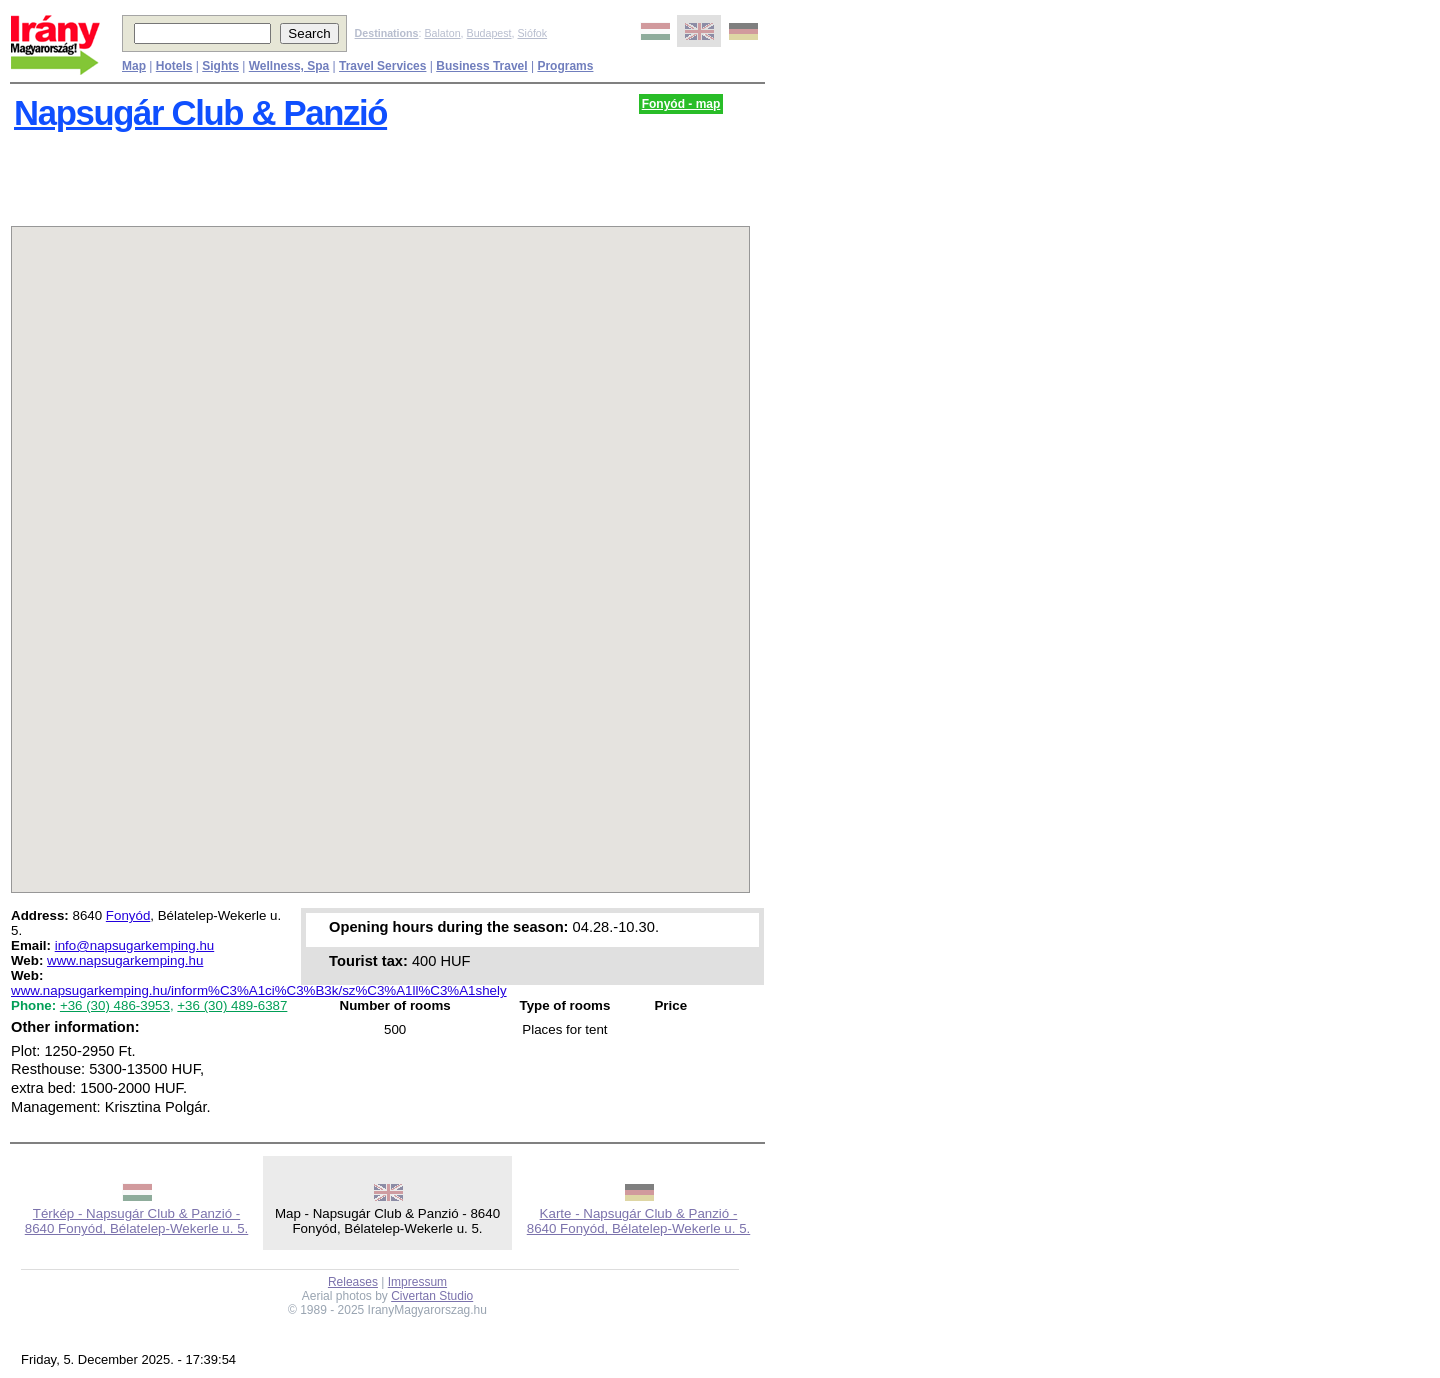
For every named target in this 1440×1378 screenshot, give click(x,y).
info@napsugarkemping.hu (135, 945)
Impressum (417, 1282)
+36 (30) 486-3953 (115, 1005)
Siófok (532, 33)
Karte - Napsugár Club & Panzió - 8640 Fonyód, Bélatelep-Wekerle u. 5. (639, 1221)
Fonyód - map (681, 104)
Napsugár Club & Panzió (200, 113)
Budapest (489, 33)
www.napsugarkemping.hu (125, 960)
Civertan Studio (432, 1296)
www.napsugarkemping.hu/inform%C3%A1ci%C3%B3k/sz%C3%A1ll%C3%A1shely (259, 990)
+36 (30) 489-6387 (232, 1005)
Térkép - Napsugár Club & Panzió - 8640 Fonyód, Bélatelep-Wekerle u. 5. (137, 1221)
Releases (353, 1282)
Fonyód (128, 915)
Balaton (442, 33)
